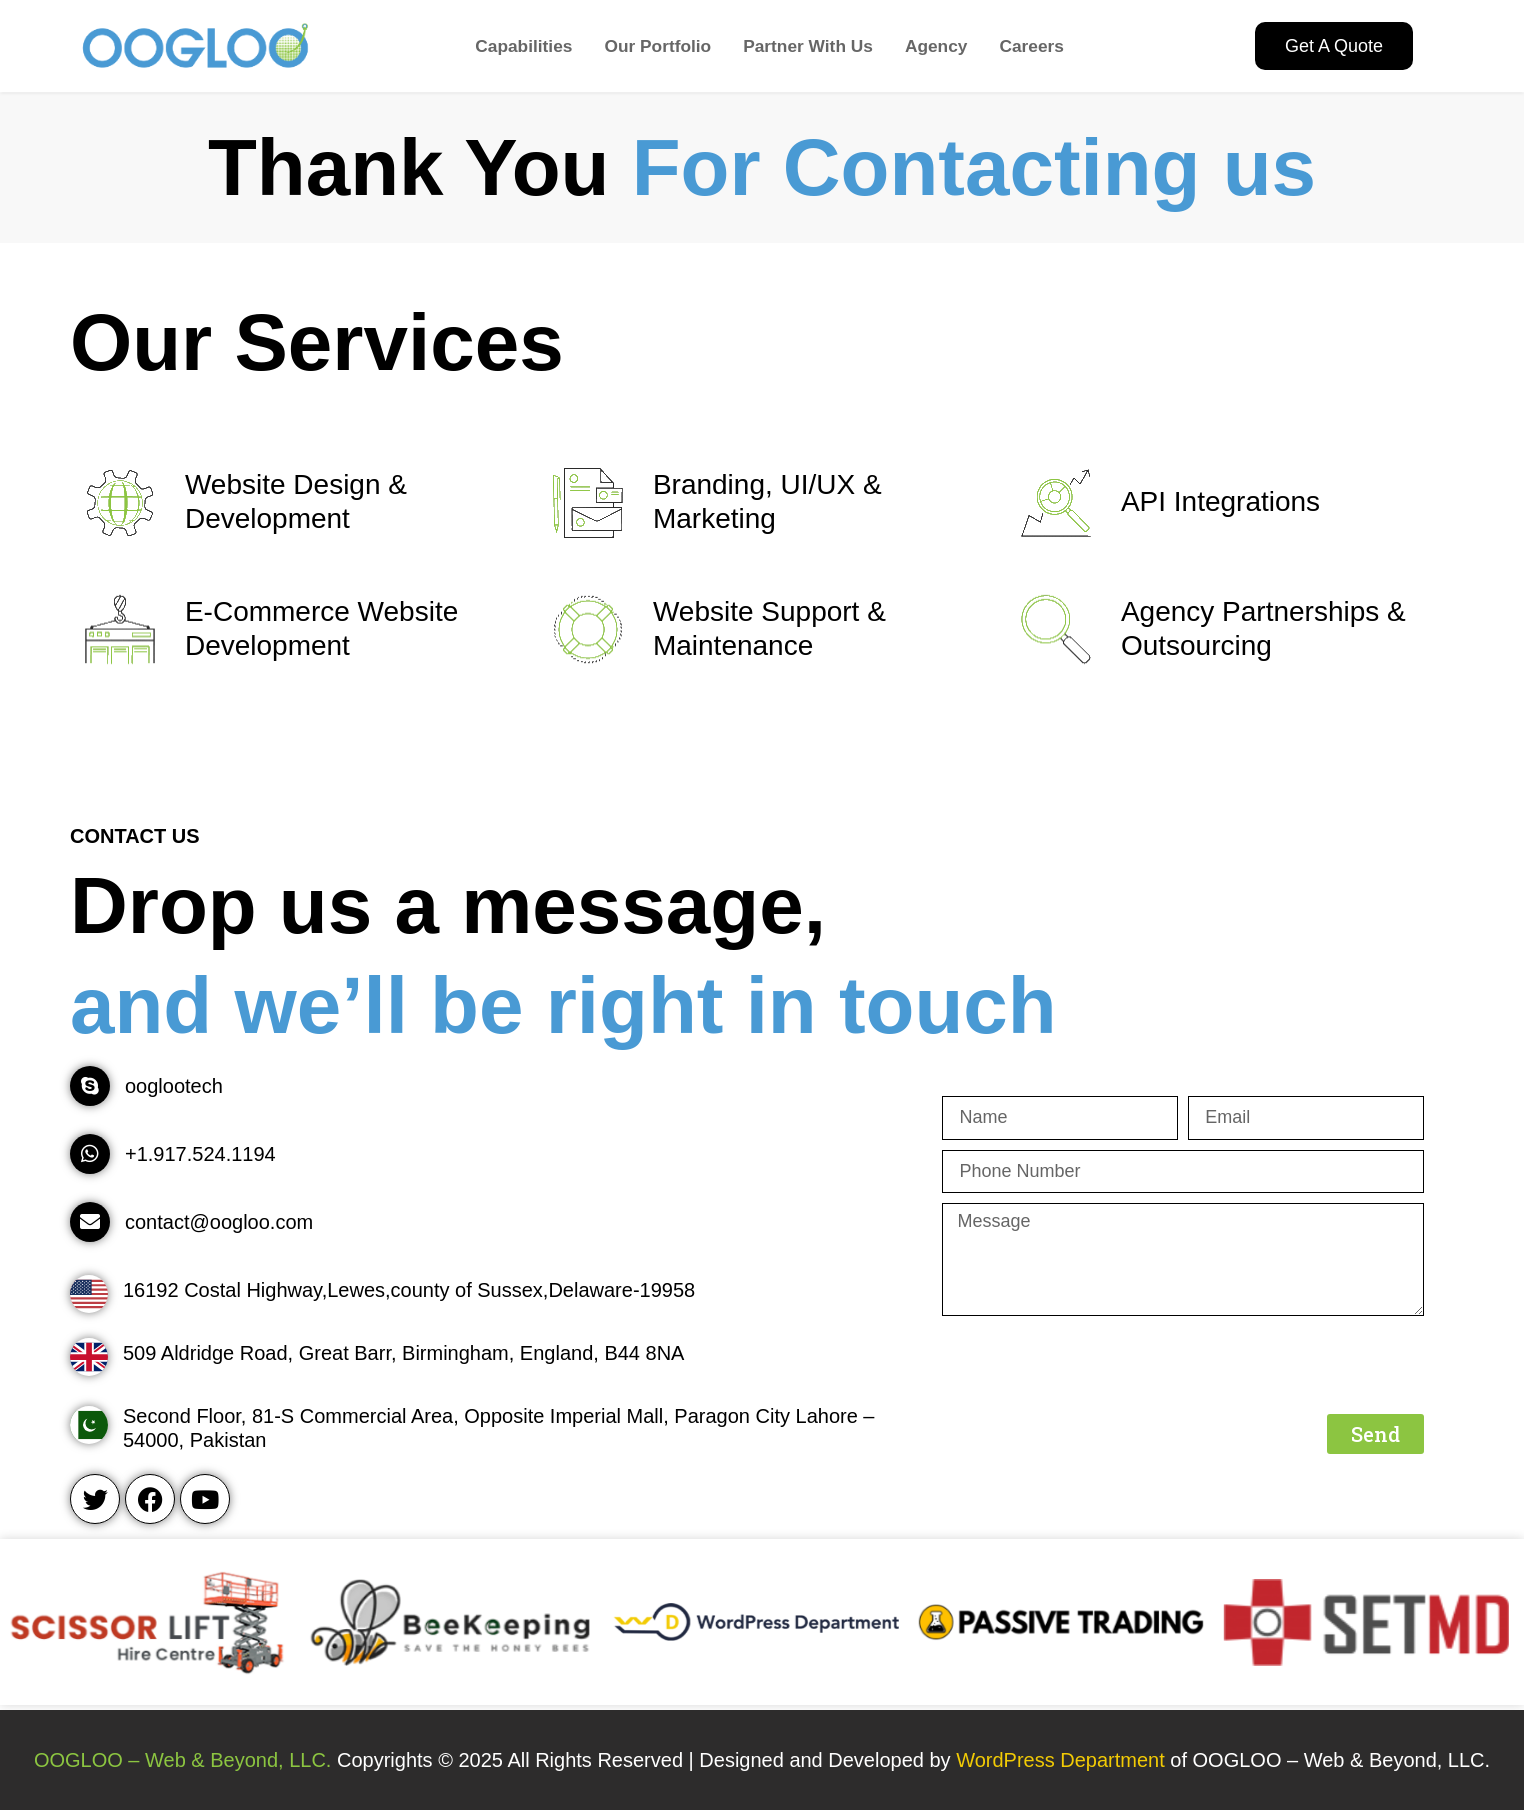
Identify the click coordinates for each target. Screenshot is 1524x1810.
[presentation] (1094, 1365)
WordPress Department (1063, 1760)
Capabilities (523, 46)
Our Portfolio (657, 46)
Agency (936, 46)
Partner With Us (808, 46)
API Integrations (1220, 501)
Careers (1031, 46)
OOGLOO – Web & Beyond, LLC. (183, 1760)
